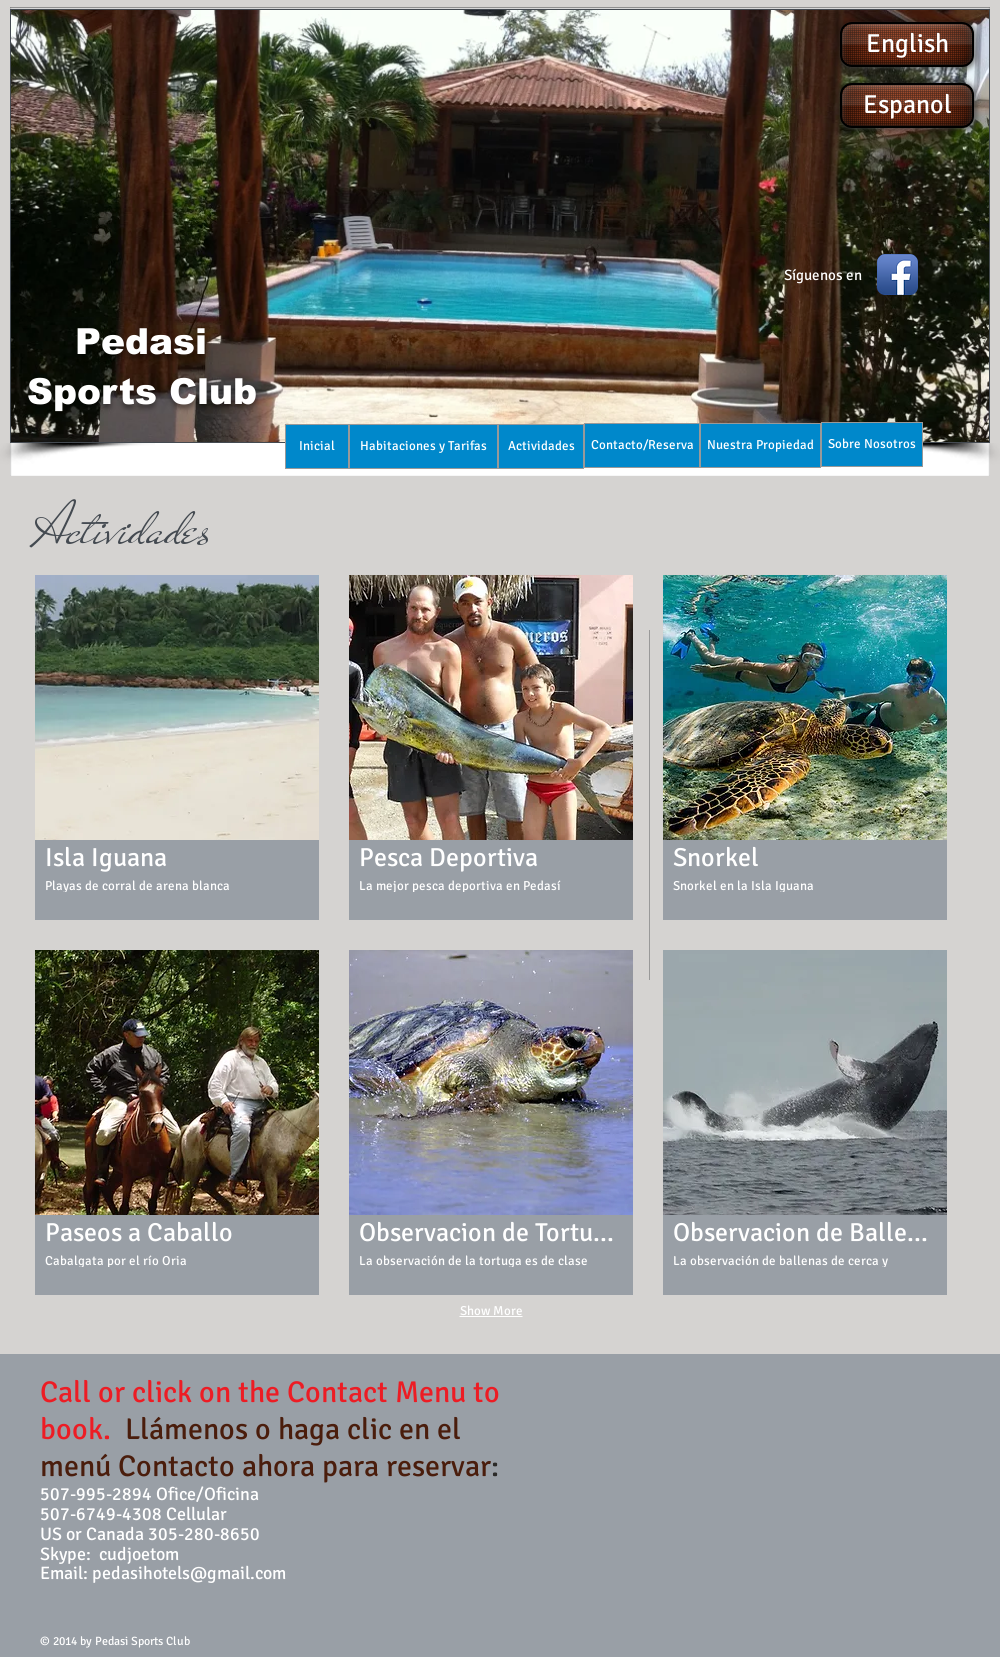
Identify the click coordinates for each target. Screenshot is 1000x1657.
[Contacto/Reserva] (642, 445)
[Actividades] (541, 446)
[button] (500, 226)
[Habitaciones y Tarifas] (423, 446)
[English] (907, 44)
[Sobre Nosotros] (872, 444)
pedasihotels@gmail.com (189, 1573)
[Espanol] (907, 105)
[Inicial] (317, 446)
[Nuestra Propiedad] (760, 445)
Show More (491, 1311)
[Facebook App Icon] (897, 274)
